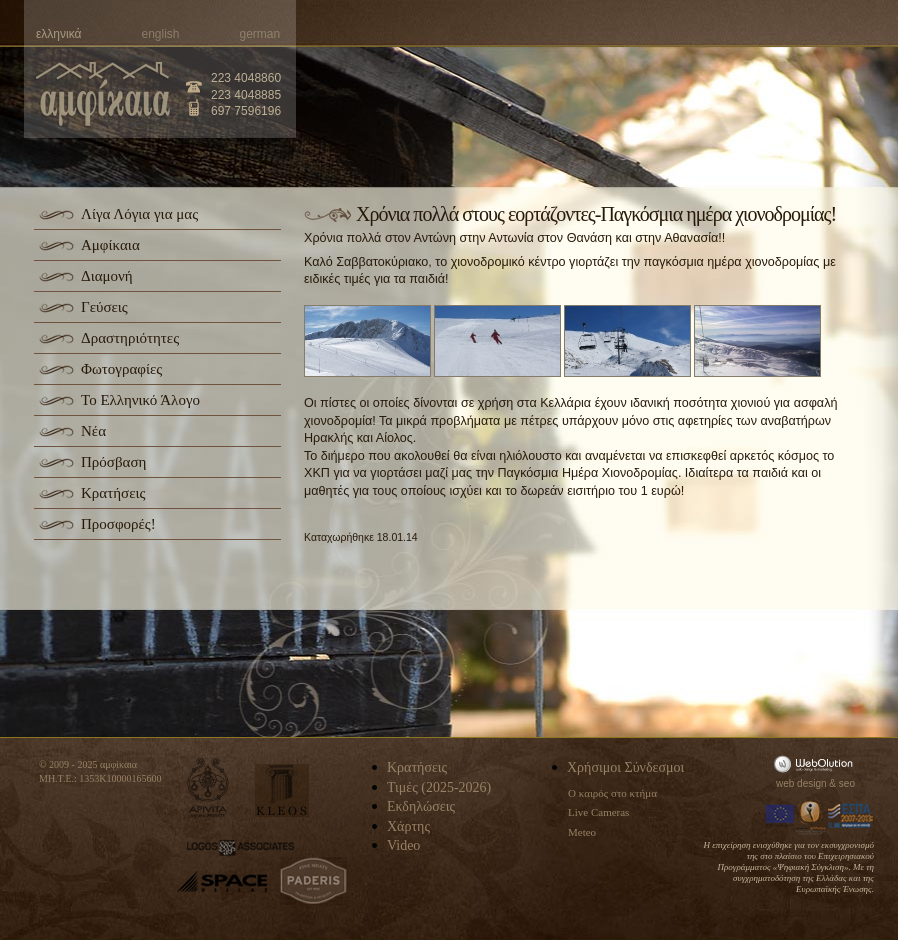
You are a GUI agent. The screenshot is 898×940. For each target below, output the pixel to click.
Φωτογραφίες (121, 369)
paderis (313, 881)
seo (847, 783)
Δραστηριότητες (130, 338)
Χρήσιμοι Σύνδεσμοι (625, 767)
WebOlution (817, 763)
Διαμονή (107, 276)
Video (403, 845)
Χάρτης (408, 826)
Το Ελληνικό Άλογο (140, 400)
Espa (851, 816)
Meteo (582, 832)
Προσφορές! (118, 524)
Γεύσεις (104, 307)
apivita (208, 787)
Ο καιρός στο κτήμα (612, 793)
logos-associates (240, 848)
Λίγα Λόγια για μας (139, 214)
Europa (780, 816)
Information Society (812, 816)
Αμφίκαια (110, 245)
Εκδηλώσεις (421, 806)
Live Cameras (598, 812)
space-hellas (222, 881)
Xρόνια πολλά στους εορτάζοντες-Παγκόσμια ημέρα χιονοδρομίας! (596, 214)
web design (801, 783)
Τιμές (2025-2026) (439, 787)
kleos (282, 790)
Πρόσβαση (113, 462)
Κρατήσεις (113, 493)
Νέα (93, 431)
